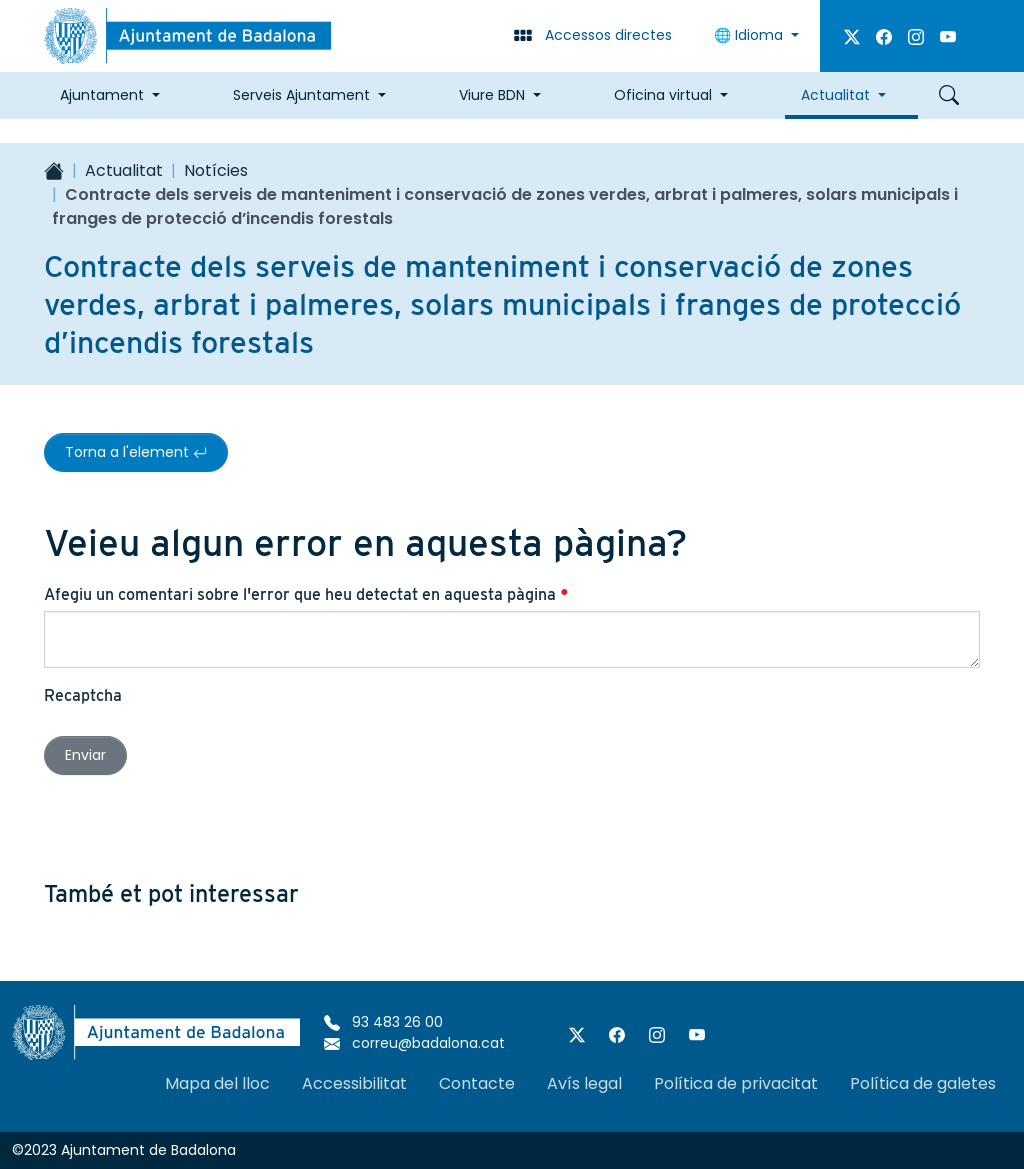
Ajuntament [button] (102, 95)
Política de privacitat (736, 1083)
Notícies (216, 170)
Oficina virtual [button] (663, 95)
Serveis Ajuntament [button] (301, 95)
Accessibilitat (354, 1083)
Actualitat (124, 170)
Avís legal (584, 1083)
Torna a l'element (136, 452)
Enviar (85, 755)
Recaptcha (83, 695)
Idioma (750, 35)
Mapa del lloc (217, 1083)
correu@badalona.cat (414, 1043)
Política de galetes (923, 1083)
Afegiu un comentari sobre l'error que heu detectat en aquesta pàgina (306, 594)
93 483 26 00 (383, 1022)
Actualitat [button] (835, 95)
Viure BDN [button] (492, 95)
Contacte (477, 1083)
